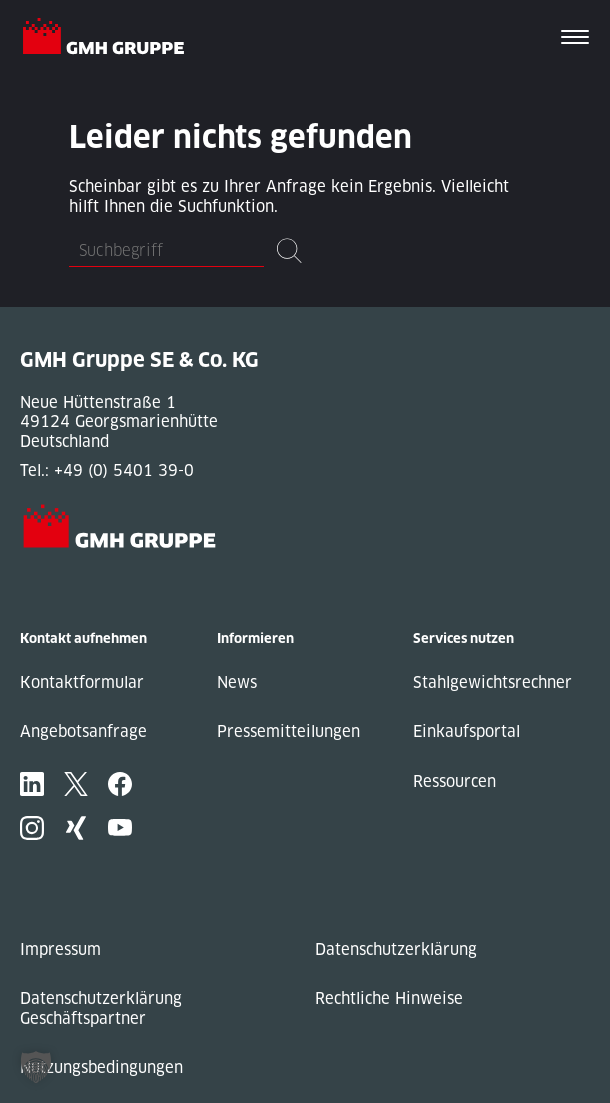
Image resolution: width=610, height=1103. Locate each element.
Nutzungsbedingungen (101, 1067)
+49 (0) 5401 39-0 (124, 470)
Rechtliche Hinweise (389, 998)
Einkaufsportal (466, 731)
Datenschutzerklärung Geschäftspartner (101, 1008)
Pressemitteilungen (288, 731)
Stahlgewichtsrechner (492, 682)
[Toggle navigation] (575, 39)
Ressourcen (454, 781)
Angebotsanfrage (83, 731)
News (237, 682)
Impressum (60, 949)
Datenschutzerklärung (396, 949)
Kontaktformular (82, 682)
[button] (36, 1067)
